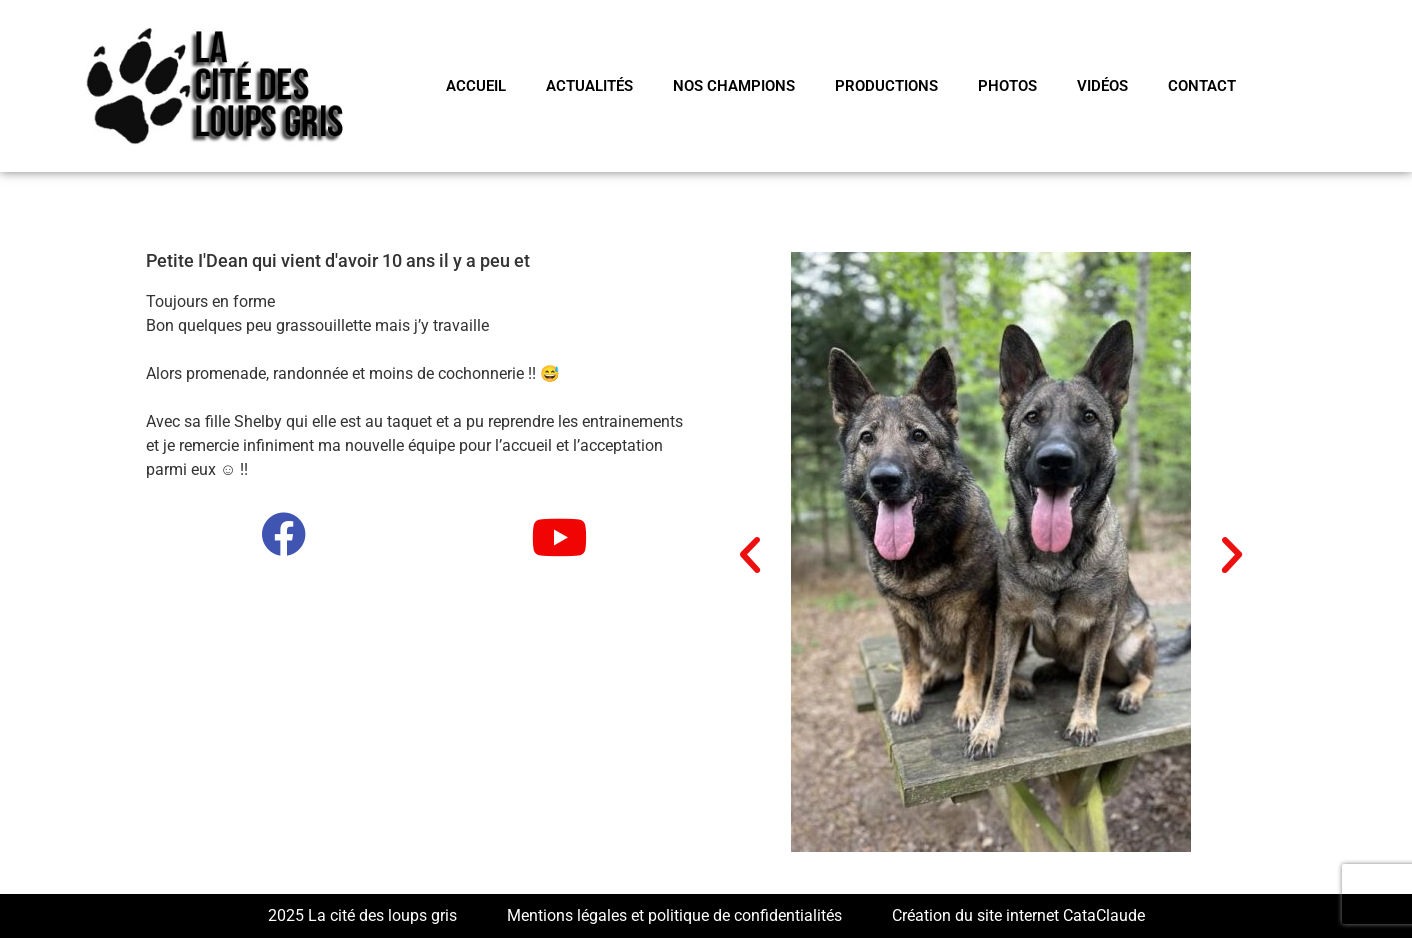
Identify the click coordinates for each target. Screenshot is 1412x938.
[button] (750, 555)
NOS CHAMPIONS (734, 86)
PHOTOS (1007, 86)
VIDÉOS (1102, 86)
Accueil (476, 86)
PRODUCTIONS (886, 86)
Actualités (589, 86)
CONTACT (1202, 86)
